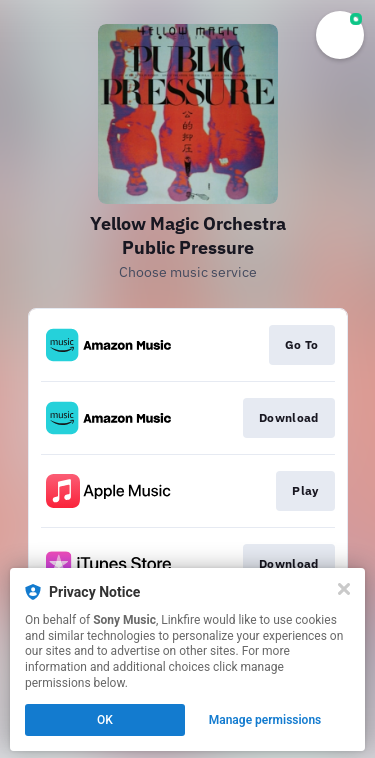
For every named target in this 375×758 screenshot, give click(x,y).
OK (105, 720)
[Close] (344, 589)
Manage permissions (265, 720)
